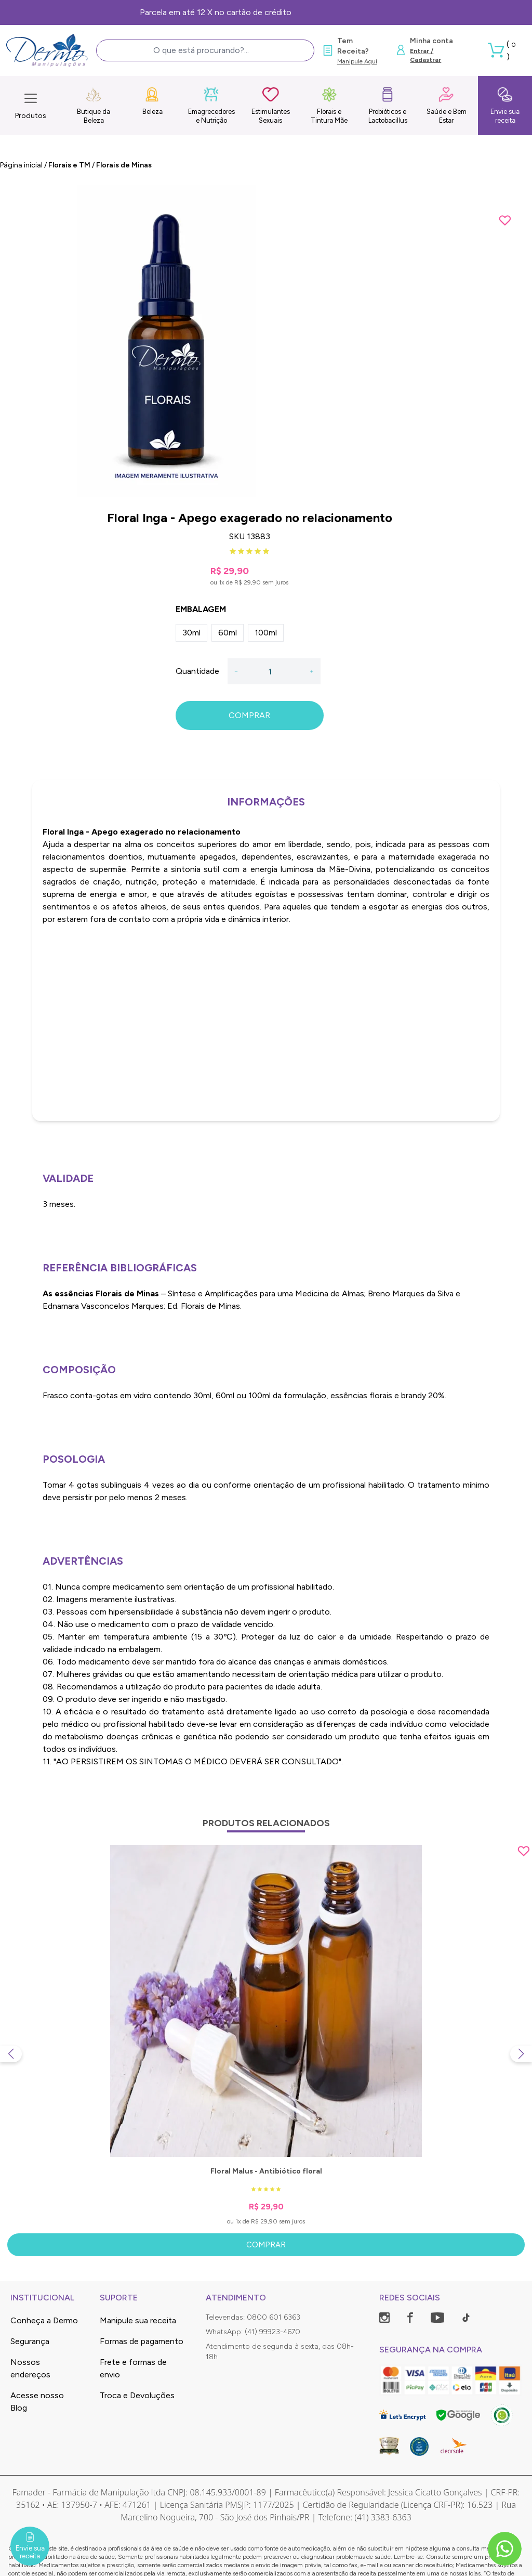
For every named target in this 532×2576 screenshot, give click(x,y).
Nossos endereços (30, 2368)
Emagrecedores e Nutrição (211, 105)
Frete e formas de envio (133, 2368)
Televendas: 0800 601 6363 (253, 2317)
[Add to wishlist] (505, 220)
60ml (227, 633)
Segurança (29, 2341)
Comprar (266, 2244)
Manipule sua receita (138, 2320)
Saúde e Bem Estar (447, 105)
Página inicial (21, 165)
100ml (266, 633)
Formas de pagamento (141, 2341)
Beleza (152, 100)
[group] (266, 341)
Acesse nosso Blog (37, 2401)
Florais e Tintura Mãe (329, 105)
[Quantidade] (273, 671)
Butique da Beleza (93, 105)
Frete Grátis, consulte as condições (266, 12)
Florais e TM (69, 165)
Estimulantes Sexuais (270, 105)
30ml (191, 633)
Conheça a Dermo (44, 2320)
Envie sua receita (505, 105)
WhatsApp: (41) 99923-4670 (253, 2331)
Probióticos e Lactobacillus (387, 105)
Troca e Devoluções (137, 2395)
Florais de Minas (124, 165)
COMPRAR (249, 715)
